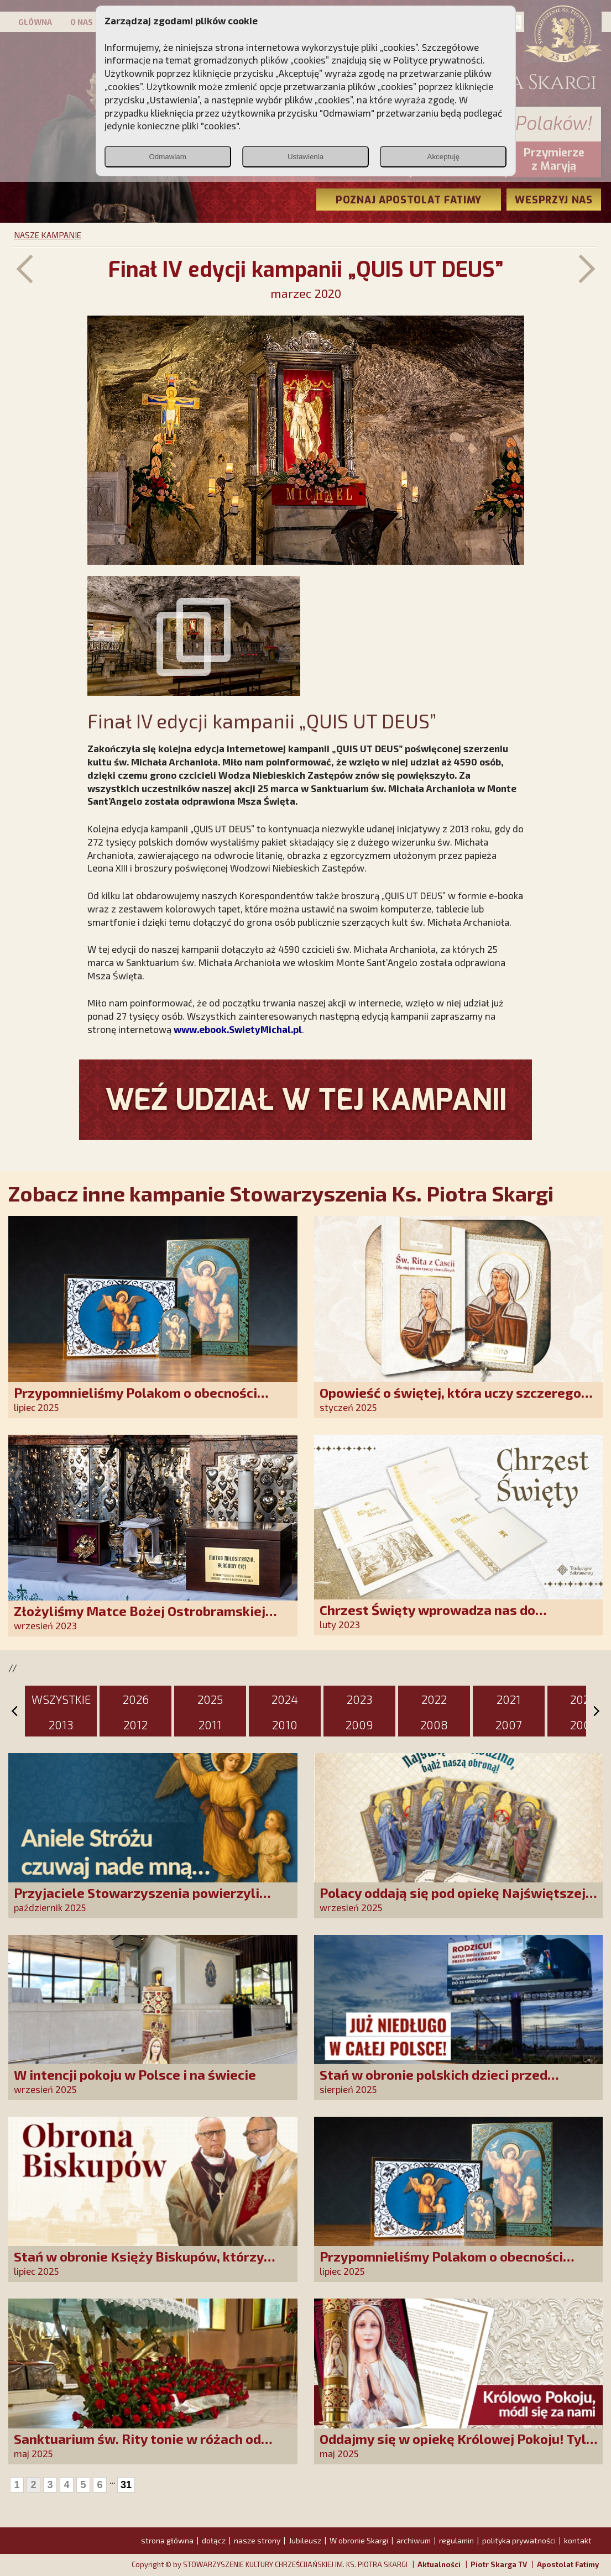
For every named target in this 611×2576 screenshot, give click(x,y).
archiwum (413, 2540)
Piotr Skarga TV (499, 2564)
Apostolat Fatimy (568, 2564)
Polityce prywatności (438, 59)
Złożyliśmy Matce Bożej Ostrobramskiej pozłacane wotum (139, 1618)
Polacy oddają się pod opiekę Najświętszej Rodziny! (453, 1900)
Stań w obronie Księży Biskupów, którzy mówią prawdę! (139, 2264)
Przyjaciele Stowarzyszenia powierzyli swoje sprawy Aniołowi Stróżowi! (136, 1900)
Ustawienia (305, 157)
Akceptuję (443, 157)
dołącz (214, 2540)
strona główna (167, 2540)
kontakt (578, 2540)
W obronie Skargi (359, 2540)
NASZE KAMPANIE (47, 235)
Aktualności (439, 2564)
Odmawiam (167, 157)
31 (126, 2484)
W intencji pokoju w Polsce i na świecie (135, 2074)
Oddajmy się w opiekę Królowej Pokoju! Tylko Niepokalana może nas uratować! (460, 2446)
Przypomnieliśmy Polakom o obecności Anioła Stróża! (135, 1400)
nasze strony (257, 2540)
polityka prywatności (519, 2540)
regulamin (456, 2540)
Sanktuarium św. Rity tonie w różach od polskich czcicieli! (137, 2446)
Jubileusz (305, 2540)
